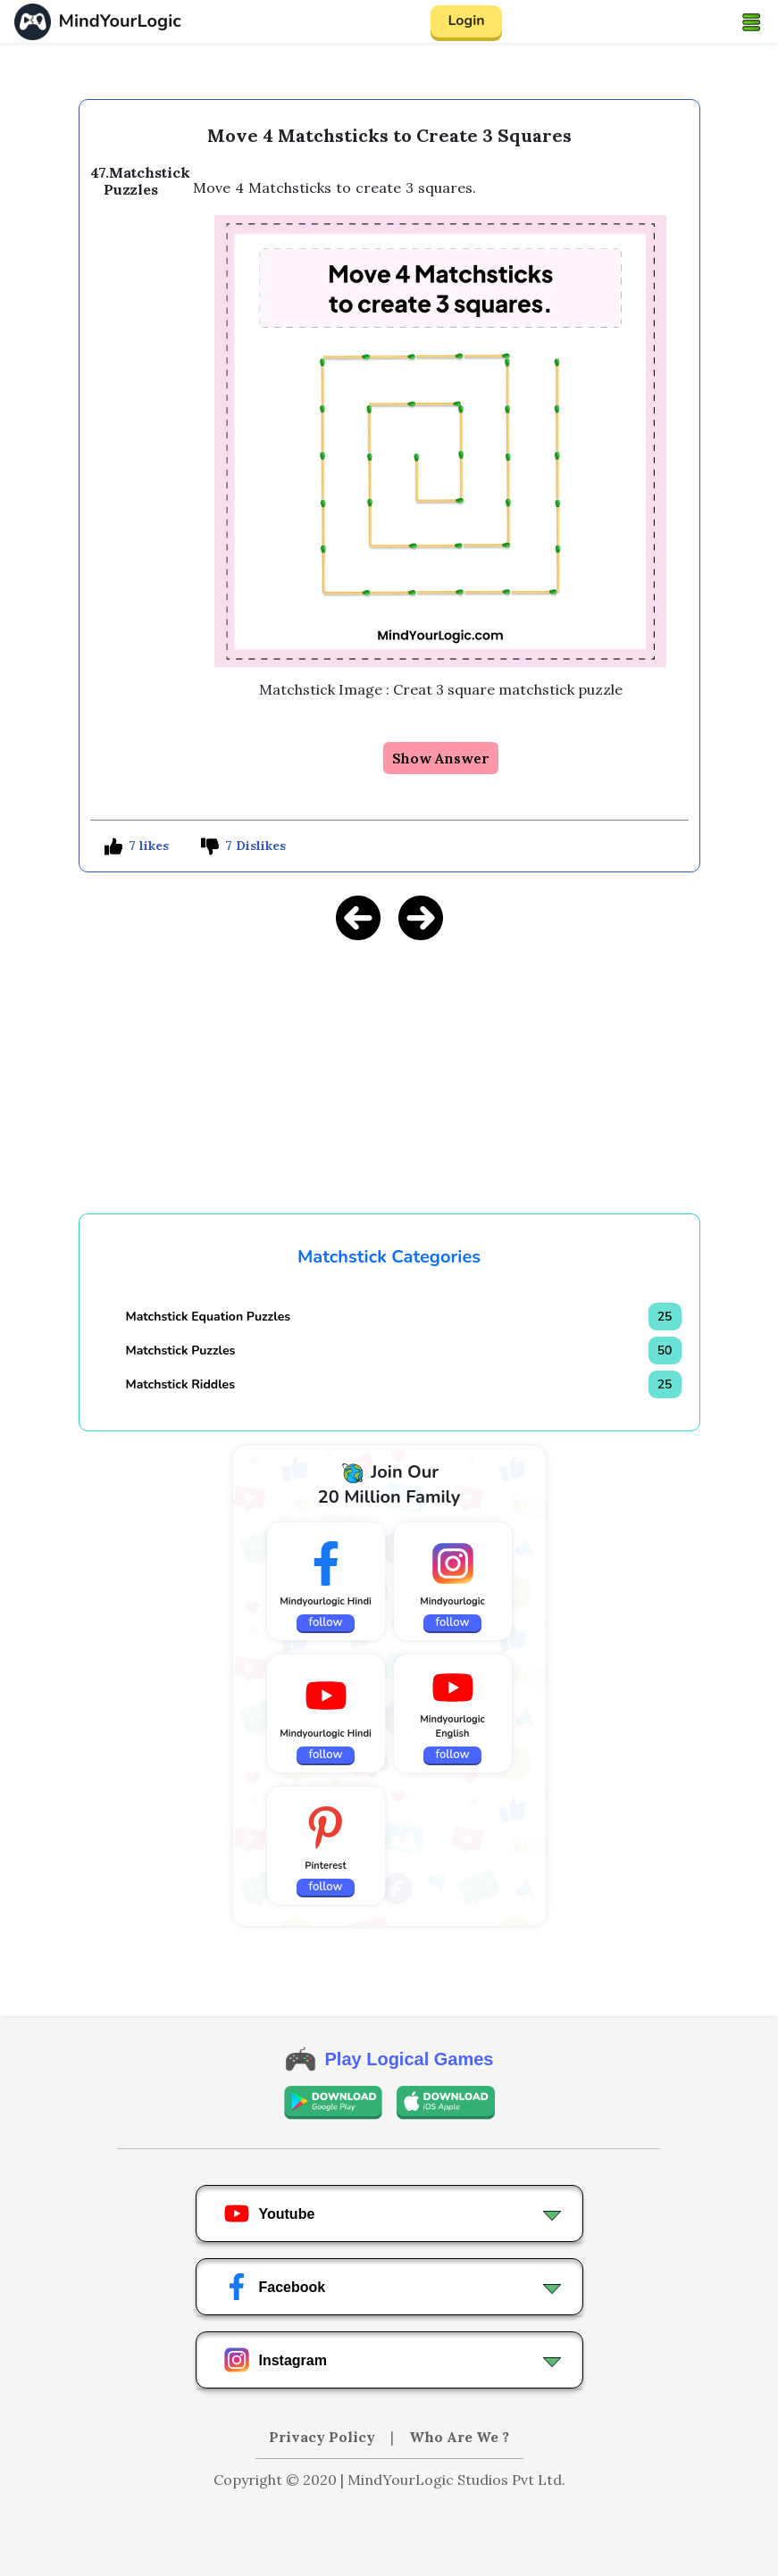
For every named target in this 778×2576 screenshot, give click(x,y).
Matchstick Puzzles (181, 1350)
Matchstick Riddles (181, 1384)
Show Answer (440, 758)
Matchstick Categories (389, 1257)
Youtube (269, 2213)
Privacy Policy (324, 2437)
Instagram (275, 2360)
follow (326, 1622)
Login (466, 21)
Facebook (274, 2286)
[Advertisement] (389, 1081)
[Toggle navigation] (751, 21)
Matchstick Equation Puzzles (208, 1316)
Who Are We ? (459, 2437)
